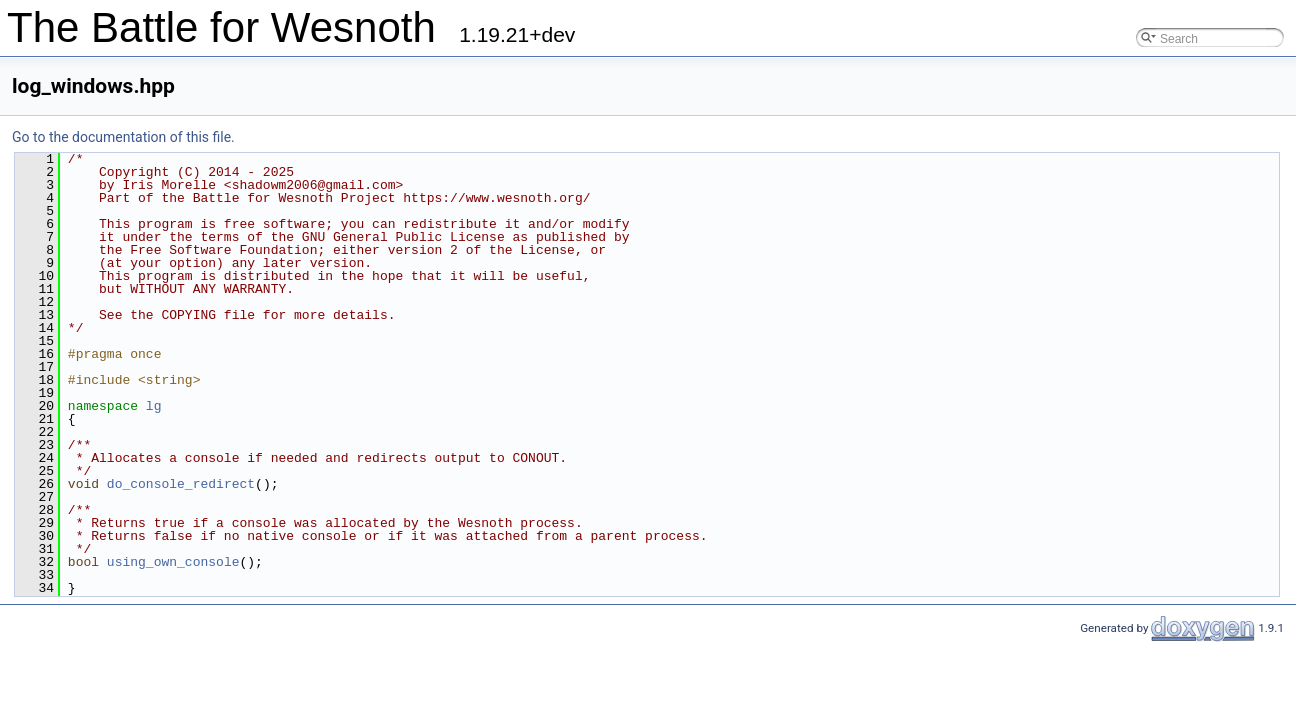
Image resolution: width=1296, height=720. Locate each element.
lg (154, 406)
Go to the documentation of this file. (123, 137)
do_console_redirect (181, 484)
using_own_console (173, 562)
